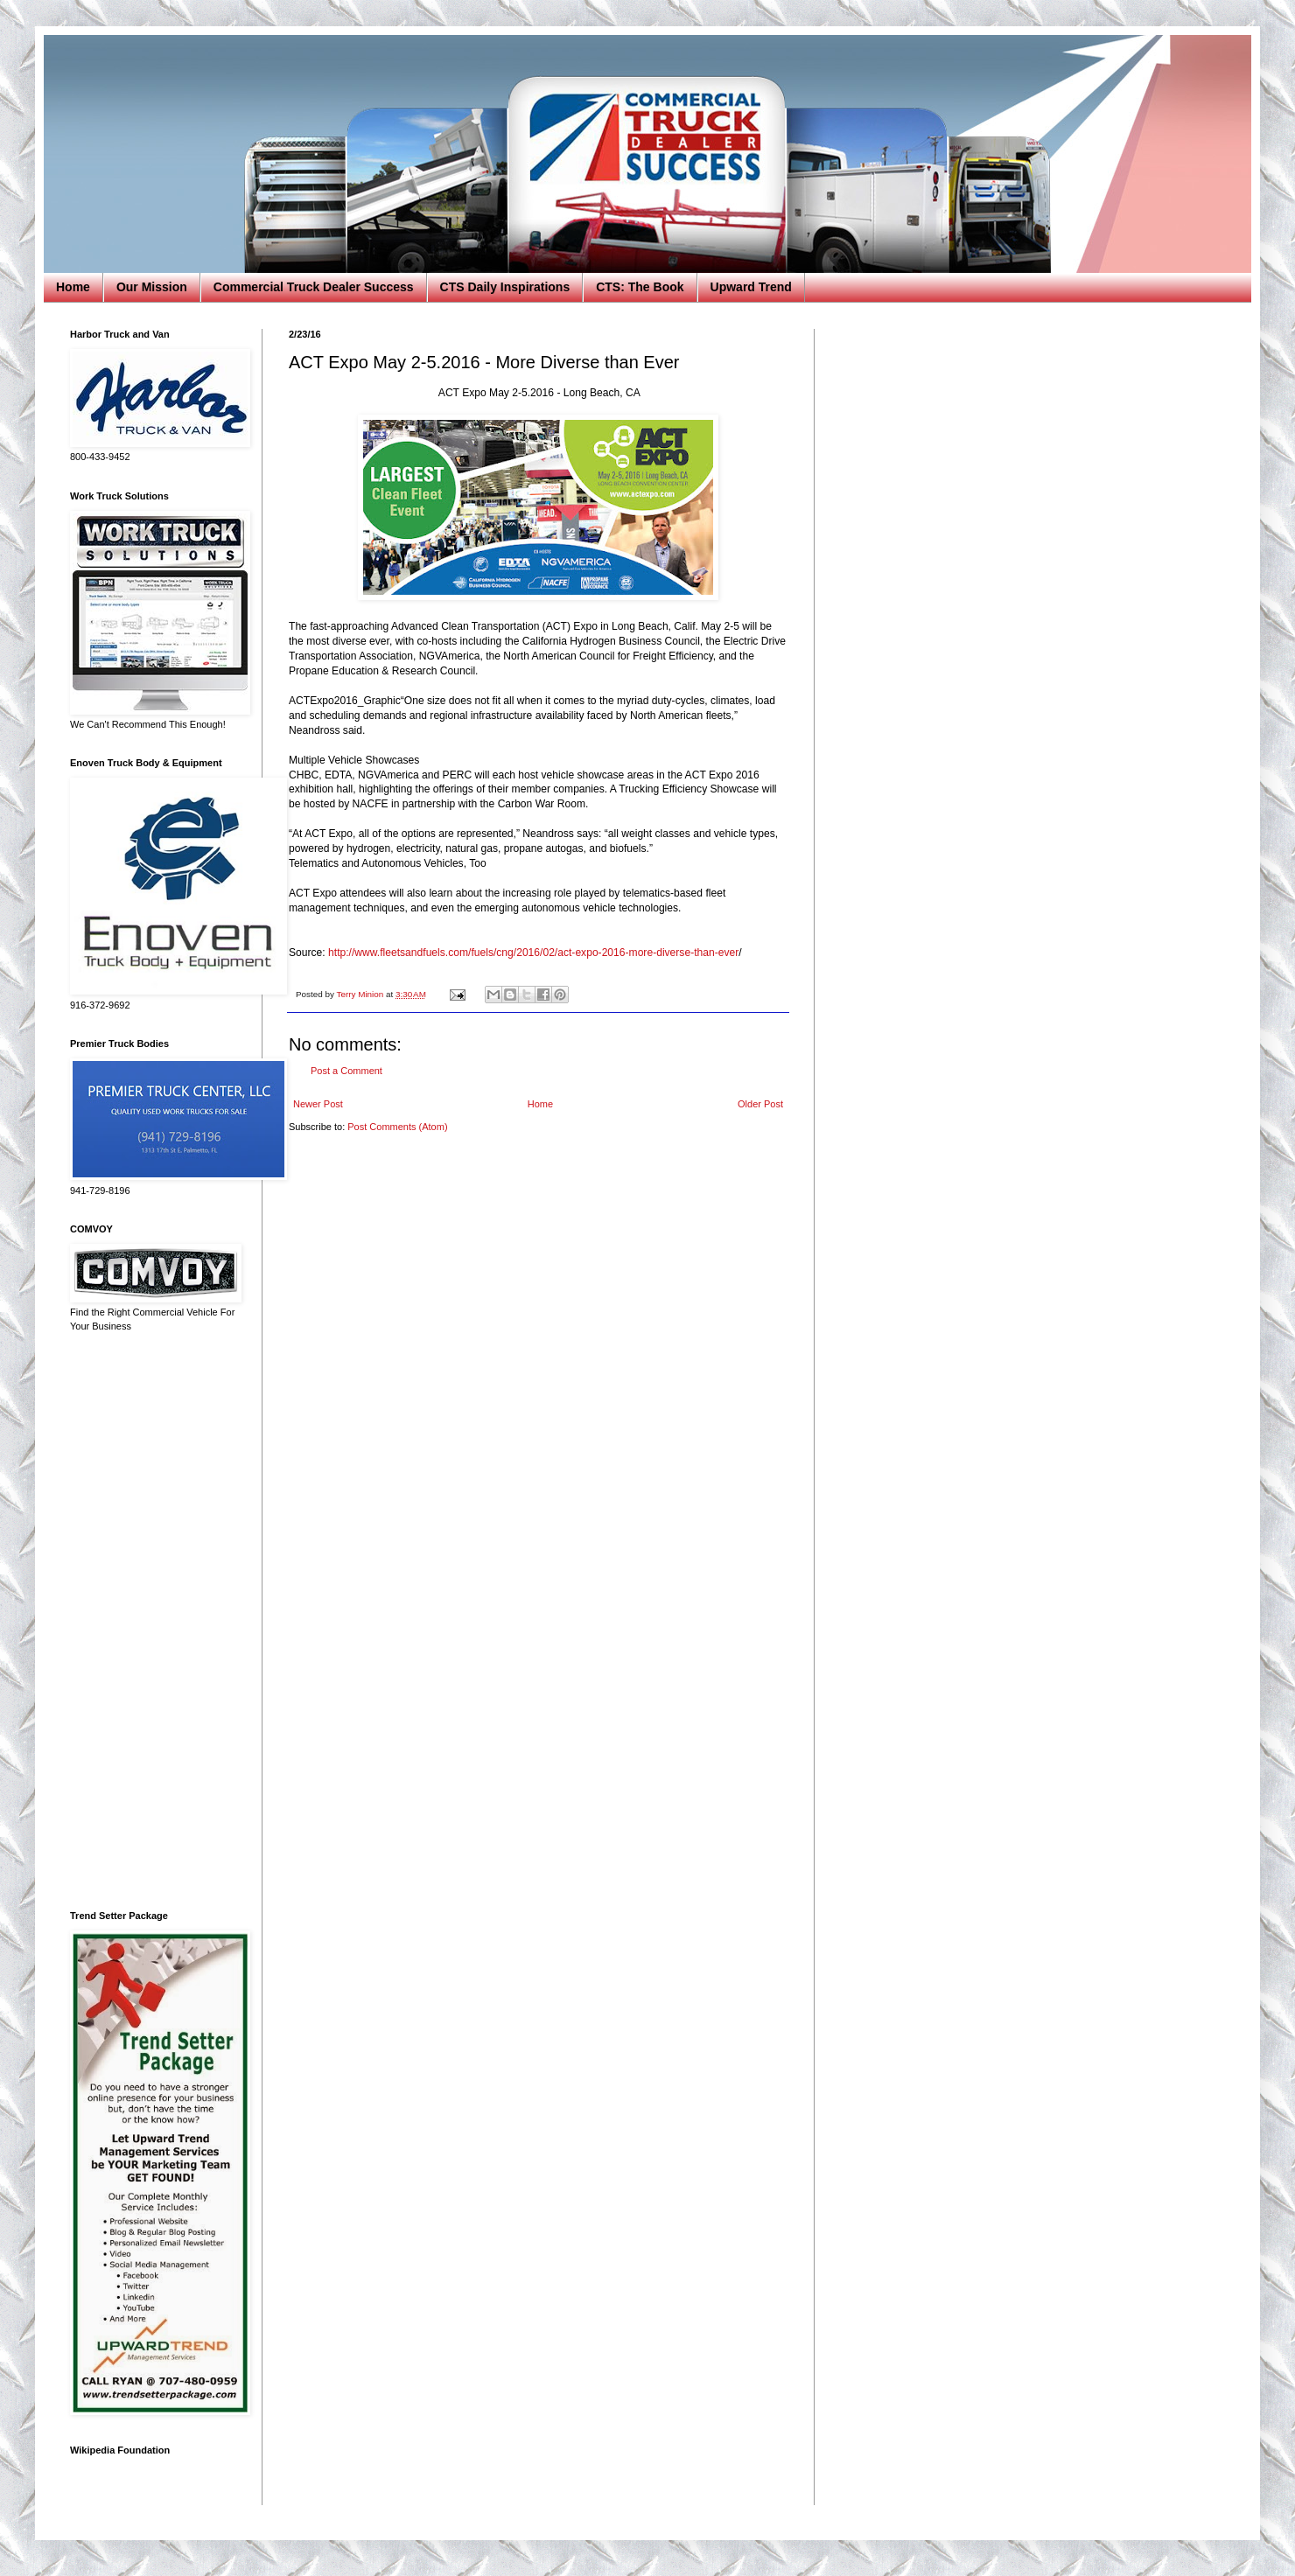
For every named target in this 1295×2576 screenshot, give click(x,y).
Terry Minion (361, 994)
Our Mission (151, 287)
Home (73, 287)
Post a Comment (346, 1070)
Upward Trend (751, 287)
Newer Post (318, 1104)
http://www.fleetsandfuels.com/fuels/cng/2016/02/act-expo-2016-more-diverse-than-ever (533, 952)
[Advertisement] (153, 1621)
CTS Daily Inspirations (505, 287)
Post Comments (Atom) (397, 1126)
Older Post (760, 1104)
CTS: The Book (639, 287)
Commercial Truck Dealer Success (314, 287)
